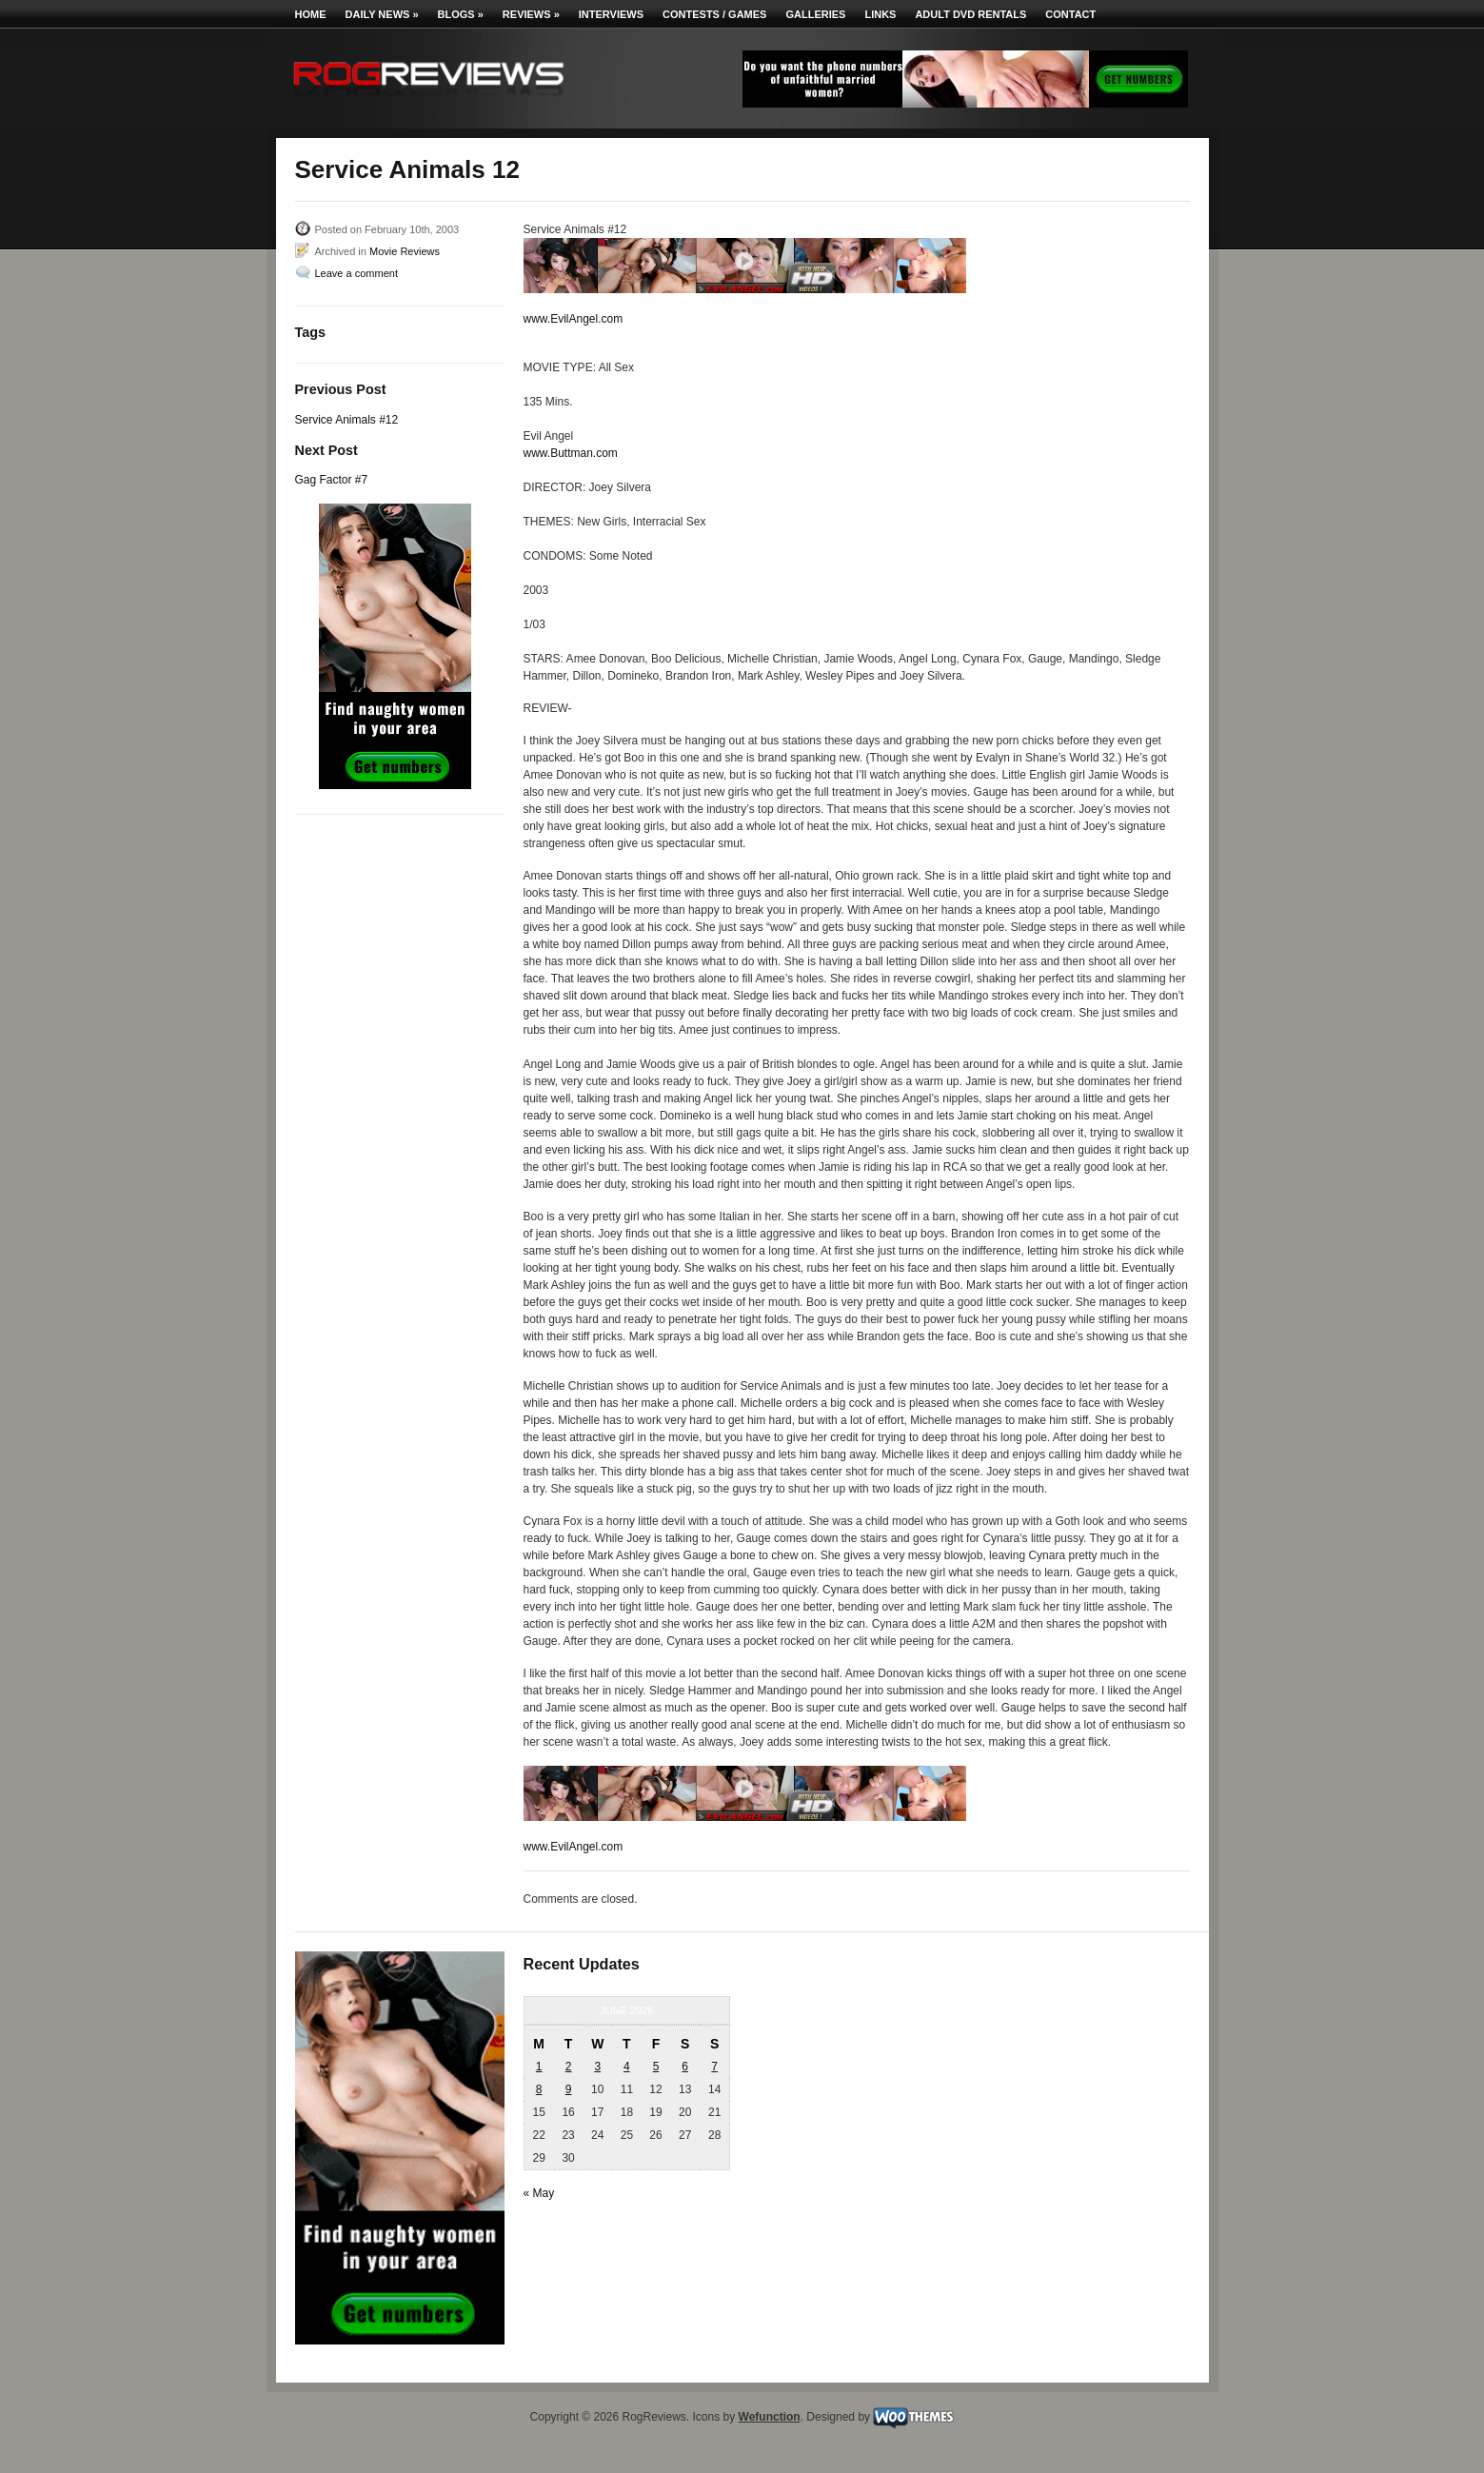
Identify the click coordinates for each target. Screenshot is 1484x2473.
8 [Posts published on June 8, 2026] (539, 2089)
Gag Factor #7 (331, 479)
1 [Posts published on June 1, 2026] (539, 2066)
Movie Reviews (404, 251)
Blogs (461, 14)
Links (880, 14)
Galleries (815, 14)
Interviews (611, 14)
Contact (1070, 14)
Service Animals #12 (347, 419)
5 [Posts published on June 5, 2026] (656, 2066)
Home (310, 14)
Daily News (382, 14)
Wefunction (770, 2417)
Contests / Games (714, 14)
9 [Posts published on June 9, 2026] (568, 2089)
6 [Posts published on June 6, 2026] (685, 2066)
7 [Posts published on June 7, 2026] (714, 2066)
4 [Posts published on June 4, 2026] (626, 2066)
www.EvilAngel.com (573, 319)
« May (539, 2193)
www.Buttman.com (571, 453)
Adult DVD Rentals (970, 14)
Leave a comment (356, 273)
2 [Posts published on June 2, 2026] (568, 2066)
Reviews (531, 14)
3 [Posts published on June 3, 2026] (597, 2066)
